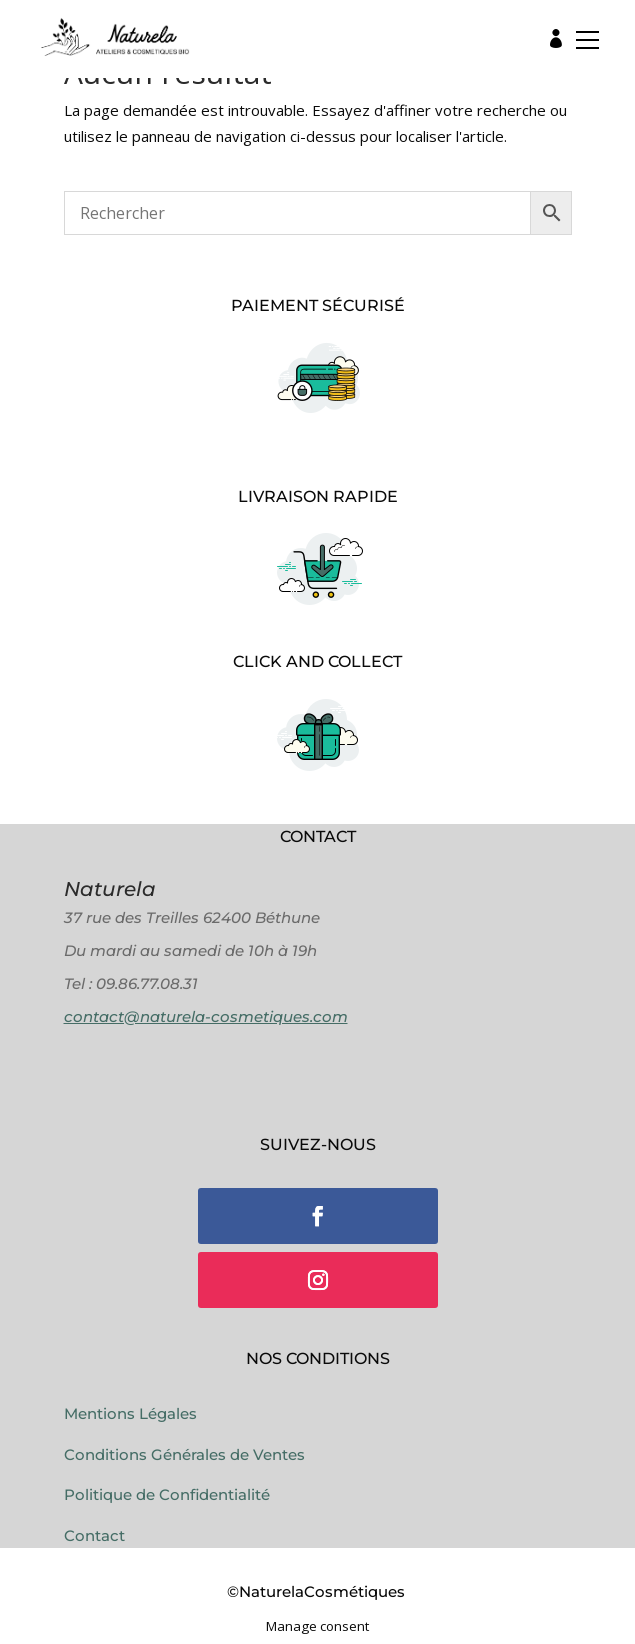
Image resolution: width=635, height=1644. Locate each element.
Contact (94, 1535)
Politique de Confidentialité (167, 1494)
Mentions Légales (130, 1413)
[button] (581, 44)
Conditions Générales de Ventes (184, 1454)
